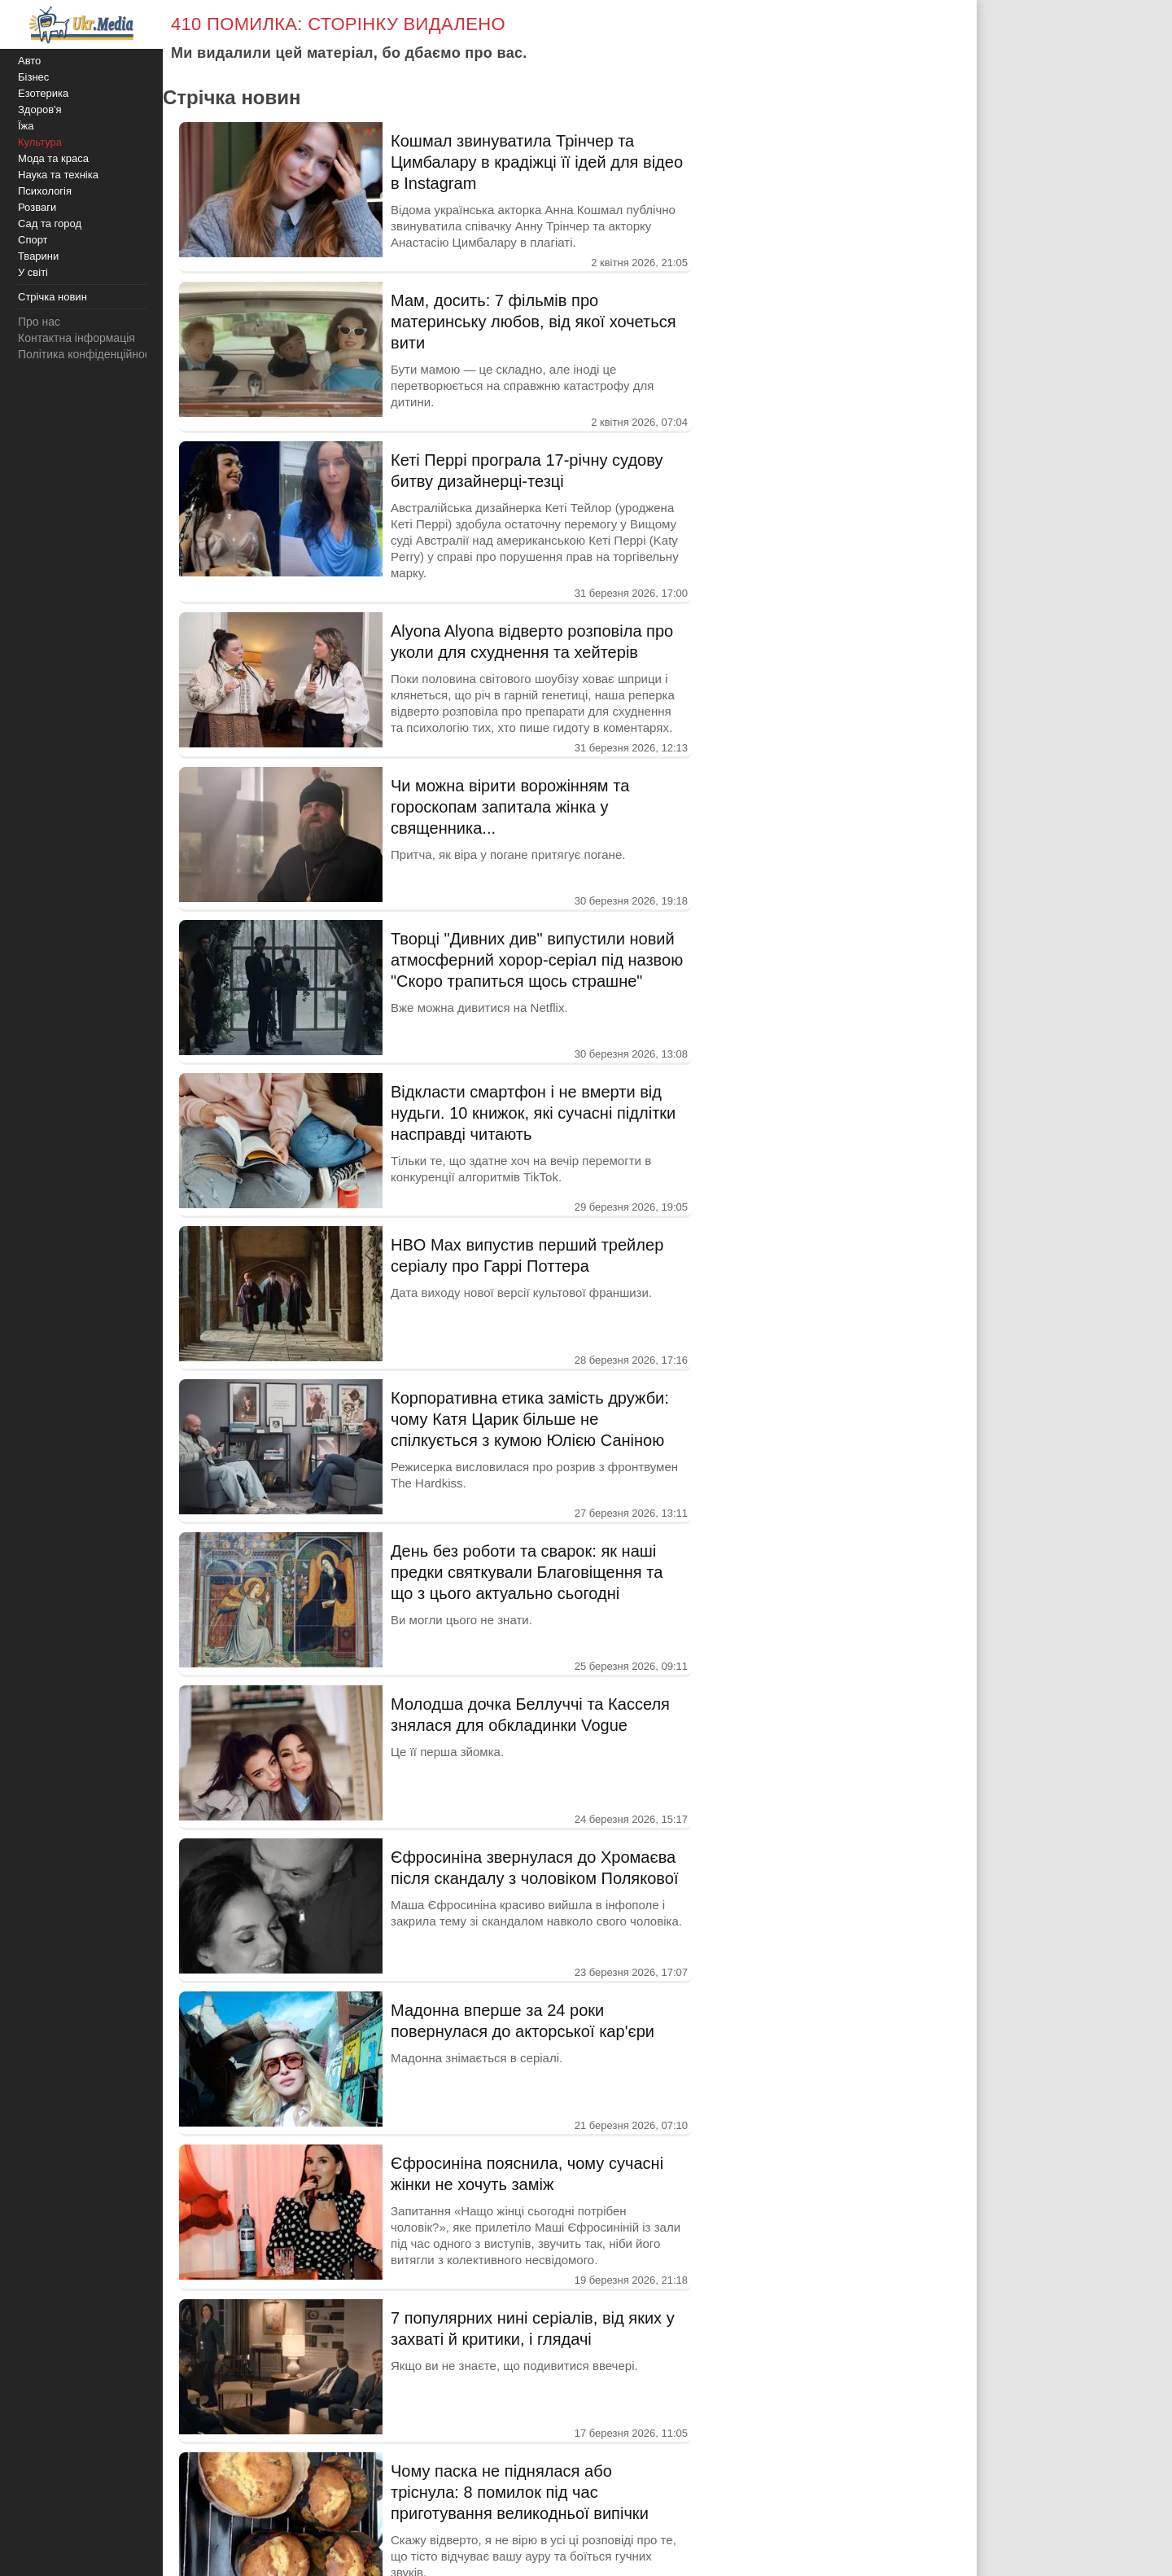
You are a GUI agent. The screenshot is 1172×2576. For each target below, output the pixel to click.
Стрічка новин (52, 297)
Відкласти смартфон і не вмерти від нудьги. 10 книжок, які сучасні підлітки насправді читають (533, 1113)
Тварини (38, 256)
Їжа (26, 126)
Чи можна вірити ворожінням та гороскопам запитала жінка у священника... (510, 807)
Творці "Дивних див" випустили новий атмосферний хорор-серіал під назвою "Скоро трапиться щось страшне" (537, 960)
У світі (33, 272)
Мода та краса (53, 158)
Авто (29, 61)
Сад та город (49, 223)
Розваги (37, 207)
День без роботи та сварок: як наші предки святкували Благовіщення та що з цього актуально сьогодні (527, 1572)
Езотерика (43, 93)
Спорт (33, 240)
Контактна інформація (76, 337)
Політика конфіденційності (88, 354)
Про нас (39, 321)
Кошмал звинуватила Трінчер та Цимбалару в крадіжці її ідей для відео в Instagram (537, 162)
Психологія (45, 191)
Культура (40, 142)
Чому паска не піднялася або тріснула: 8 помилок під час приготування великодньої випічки (520, 2492)
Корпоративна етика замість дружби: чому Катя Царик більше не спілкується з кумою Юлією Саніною (530, 1419)
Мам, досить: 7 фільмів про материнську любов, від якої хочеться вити (533, 321)
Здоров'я (40, 109)
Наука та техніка (58, 175)
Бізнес (33, 77)
